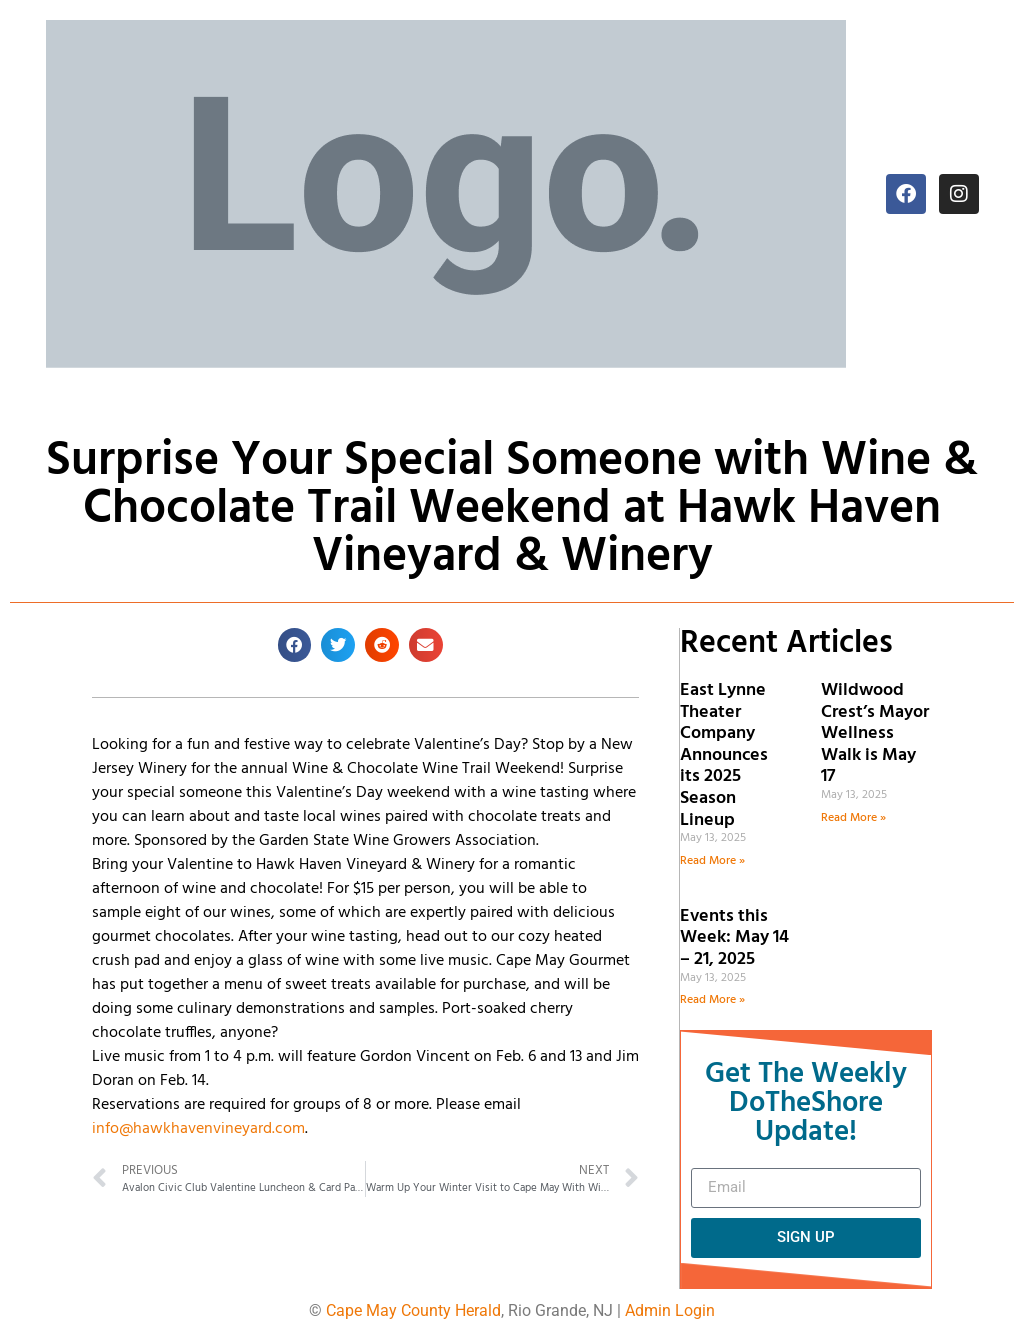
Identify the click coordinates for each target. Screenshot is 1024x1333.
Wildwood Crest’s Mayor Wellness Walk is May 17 (875, 733)
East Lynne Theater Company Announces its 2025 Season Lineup (724, 755)
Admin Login (670, 1310)
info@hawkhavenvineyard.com (198, 1129)
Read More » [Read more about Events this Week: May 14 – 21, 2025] (712, 1000)
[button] (295, 645)
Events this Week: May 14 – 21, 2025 (734, 938)
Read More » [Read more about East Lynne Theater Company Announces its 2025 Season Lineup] (712, 861)
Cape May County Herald (413, 1310)
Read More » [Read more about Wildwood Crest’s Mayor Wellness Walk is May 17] (853, 818)
